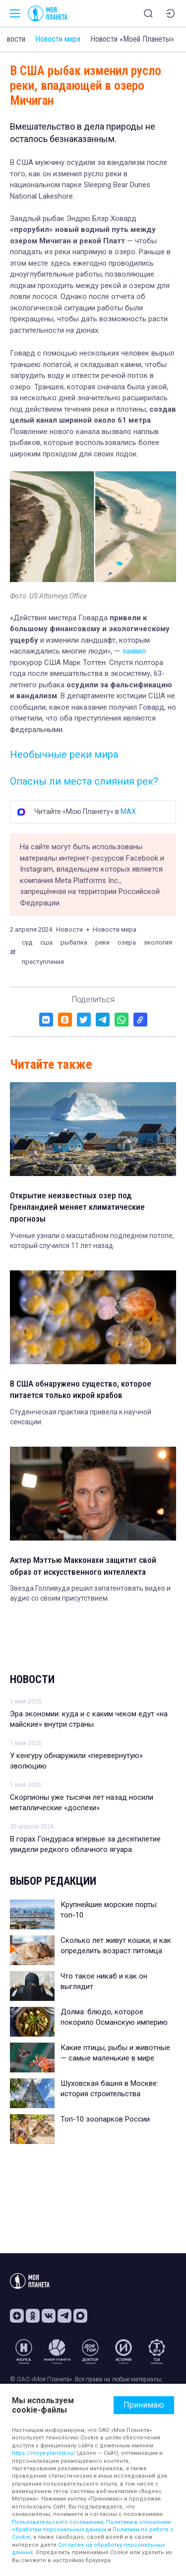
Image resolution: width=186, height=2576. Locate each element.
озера (127, 942)
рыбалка (74, 942)
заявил (134, 651)
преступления (43, 961)
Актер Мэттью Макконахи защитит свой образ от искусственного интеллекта (83, 1566)
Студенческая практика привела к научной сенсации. (80, 1417)
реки (102, 942)
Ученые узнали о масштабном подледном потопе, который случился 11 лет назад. (92, 1241)
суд (27, 942)
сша (46, 942)
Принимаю (144, 2405)
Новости (32, 1679)
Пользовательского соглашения (57, 2522)
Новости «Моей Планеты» (132, 39)
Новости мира (57, 39)
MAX (128, 811)
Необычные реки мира (64, 754)
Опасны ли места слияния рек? (84, 781)
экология (158, 942)
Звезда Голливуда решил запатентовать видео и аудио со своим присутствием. (90, 1593)
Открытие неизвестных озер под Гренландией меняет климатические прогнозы (77, 1207)
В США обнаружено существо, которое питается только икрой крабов (80, 1389)
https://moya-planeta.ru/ (43, 2453)
